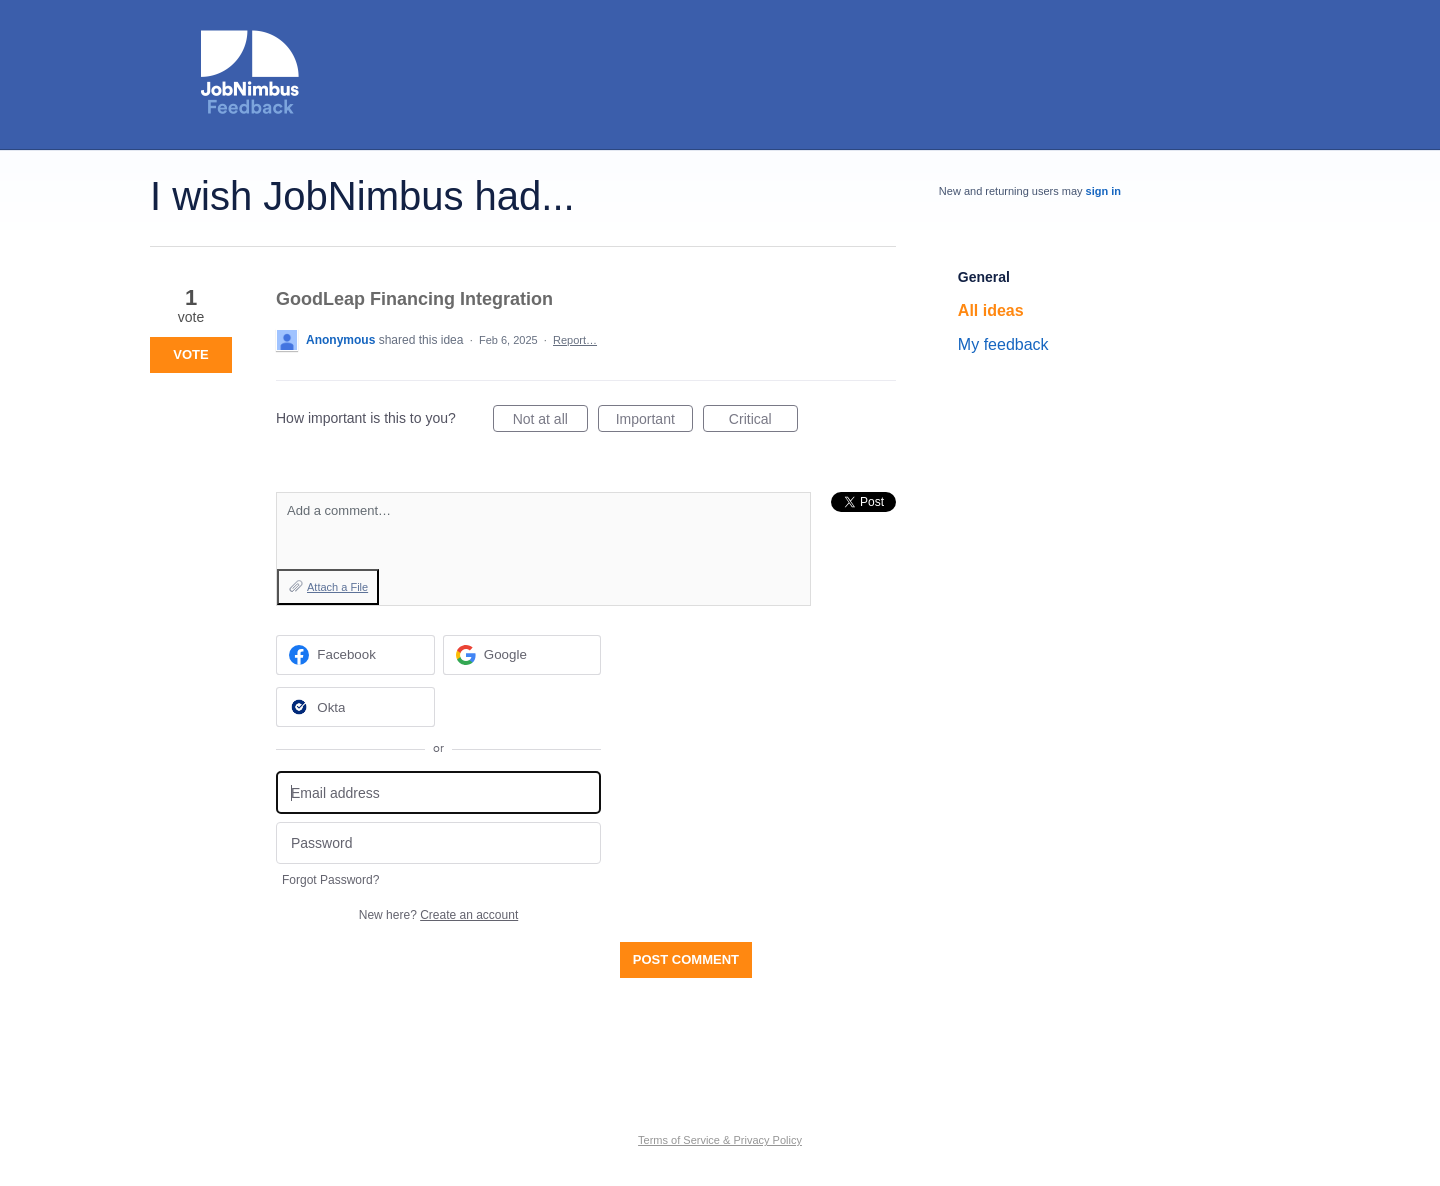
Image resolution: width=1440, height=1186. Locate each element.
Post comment (686, 959)
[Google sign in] (522, 655)
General (984, 277)
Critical (763, 422)
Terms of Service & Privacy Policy (720, 1140)
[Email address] (438, 792)
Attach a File (337, 587)
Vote (190, 354)
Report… (575, 340)
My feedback (1003, 344)
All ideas (991, 310)
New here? (438, 915)
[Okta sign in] (355, 707)
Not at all (550, 422)
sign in (1103, 191)
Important (654, 422)
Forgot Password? (330, 880)
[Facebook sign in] (355, 655)
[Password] (438, 843)
